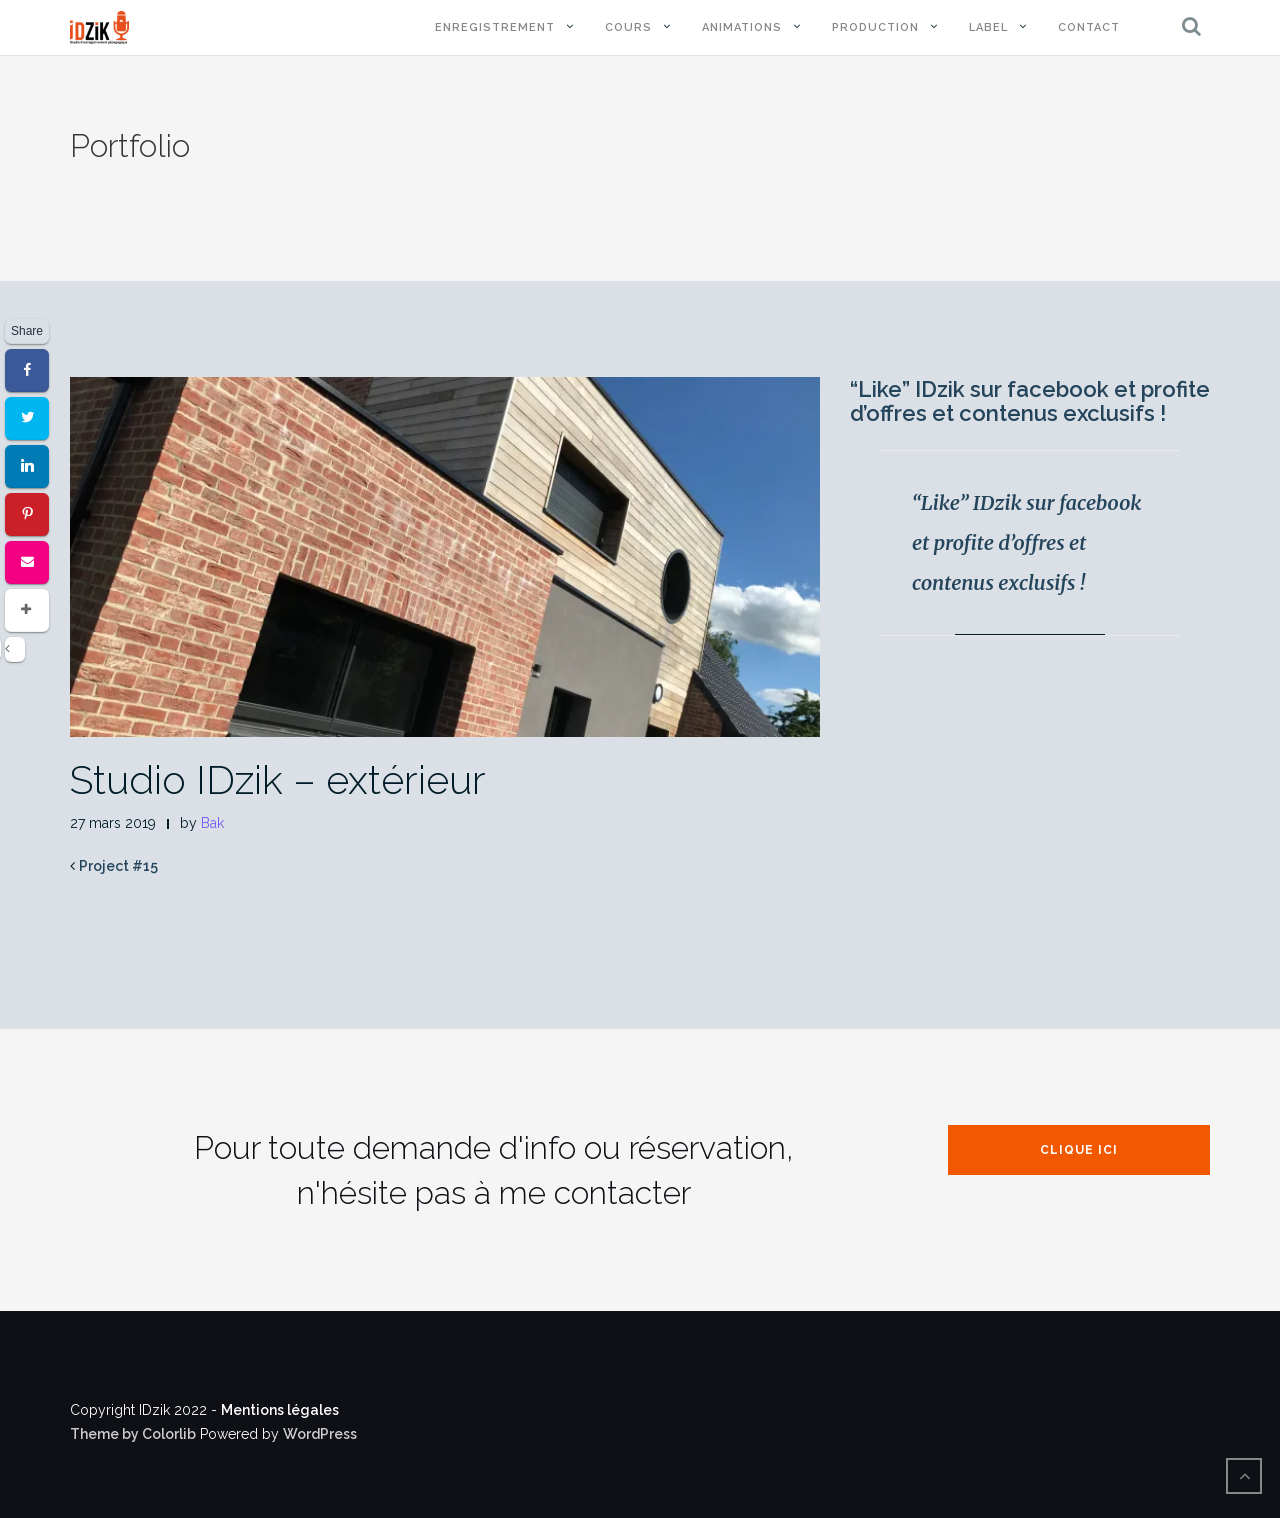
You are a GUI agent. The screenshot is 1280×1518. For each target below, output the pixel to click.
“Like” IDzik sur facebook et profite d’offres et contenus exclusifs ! (1030, 401)
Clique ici (1079, 1150)
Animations (742, 27)
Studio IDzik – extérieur (278, 779)
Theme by (106, 1434)
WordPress (320, 1434)
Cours (628, 27)
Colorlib (169, 1434)
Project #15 (118, 866)
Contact (1089, 27)
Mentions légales (280, 1410)
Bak (212, 823)
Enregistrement (495, 27)
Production (875, 27)
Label (988, 27)
